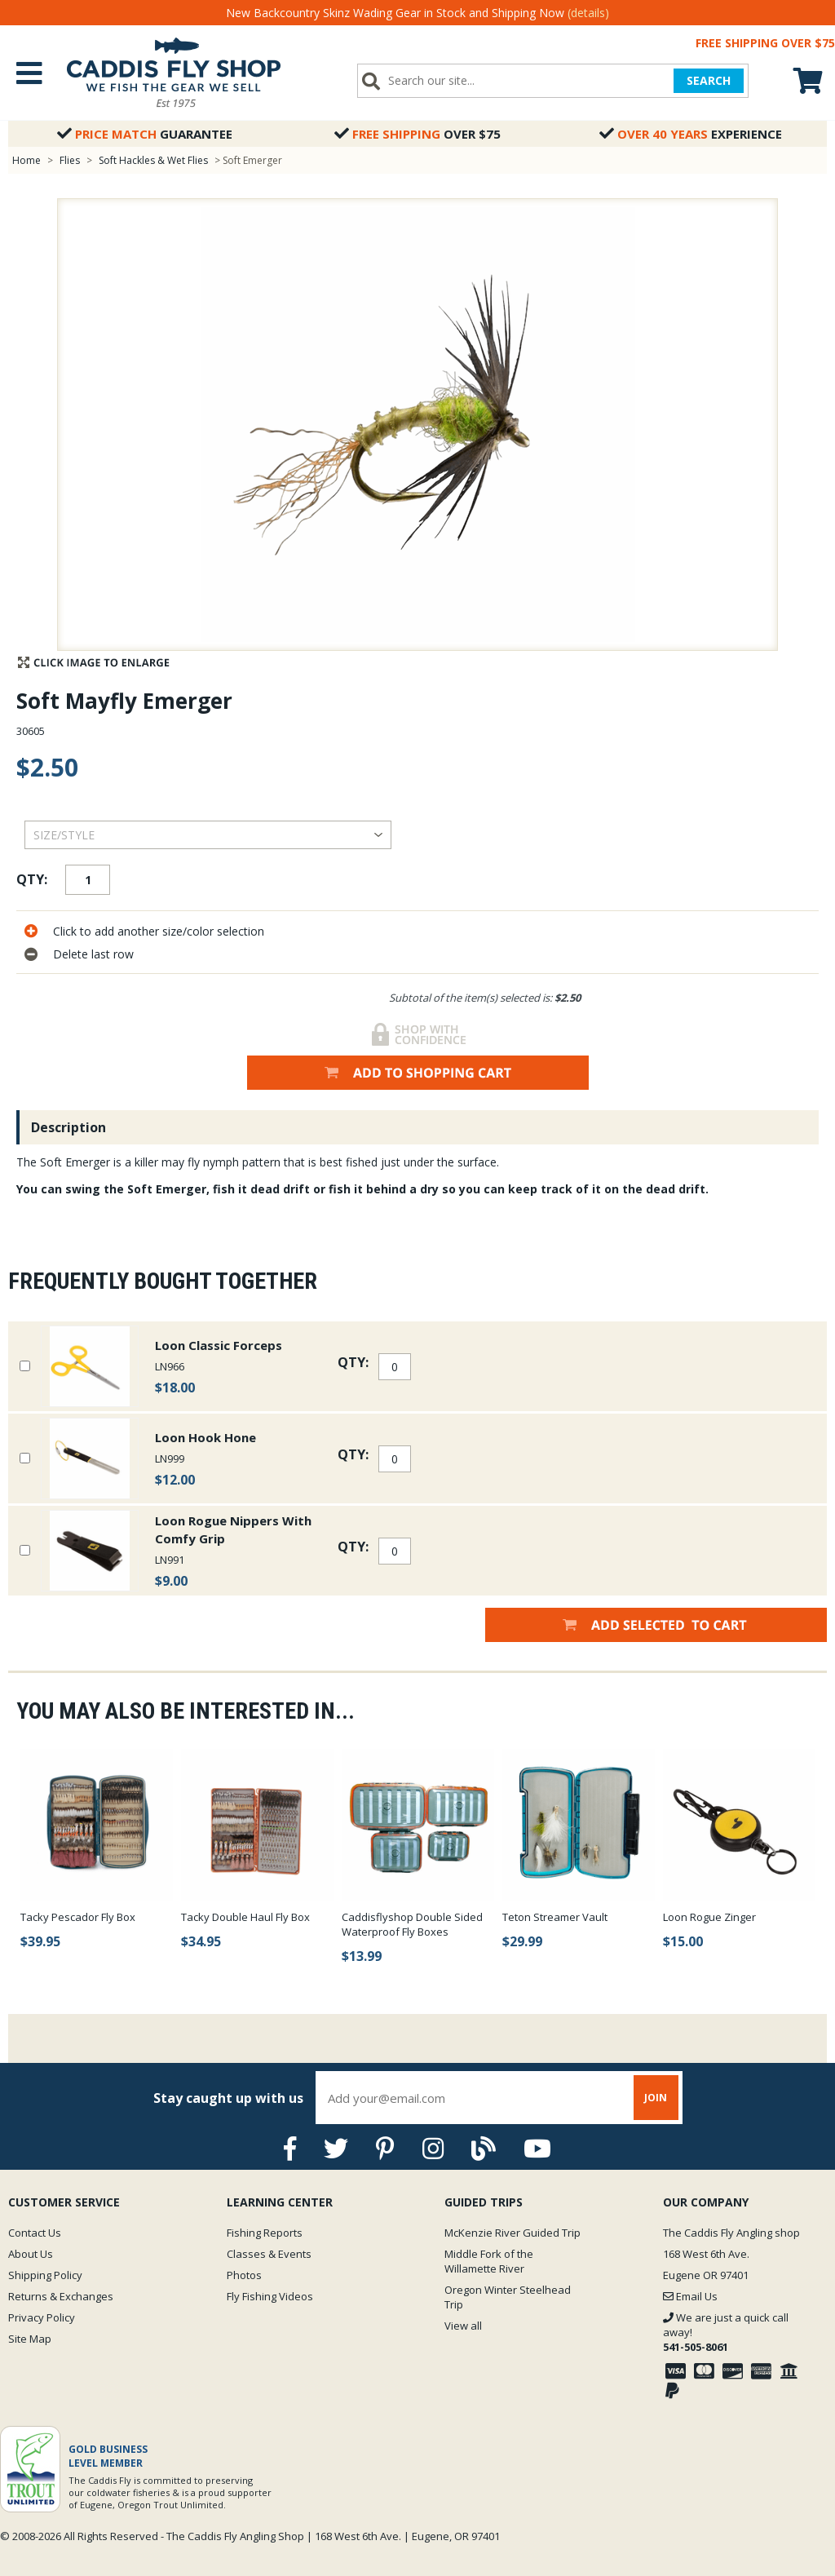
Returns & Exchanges (60, 2296)
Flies (70, 160)
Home (26, 160)
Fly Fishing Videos (270, 2296)
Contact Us (34, 2232)
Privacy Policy (41, 2317)
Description (68, 1127)
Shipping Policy (45, 2275)
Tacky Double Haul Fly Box (245, 1917)
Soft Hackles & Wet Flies (153, 160)
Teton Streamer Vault (554, 1917)
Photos (244, 2275)
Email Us (690, 2296)
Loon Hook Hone (205, 1437)
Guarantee (144, 134)
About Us (30, 2253)
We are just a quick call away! (726, 2332)
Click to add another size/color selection (158, 931)
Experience (690, 134)
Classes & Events (269, 2253)
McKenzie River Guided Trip (512, 2232)
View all (463, 2325)
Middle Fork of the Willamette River (488, 2261)
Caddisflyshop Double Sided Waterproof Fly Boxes (412, 1924)
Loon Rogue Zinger (709, 1917)
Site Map (29, 2338)
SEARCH (709, 80)
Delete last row (93, 954)
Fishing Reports (265, 2232)
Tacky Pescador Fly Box (77, 1917)
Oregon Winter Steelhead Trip (507, 2297)
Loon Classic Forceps (218, 1345)
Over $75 (417, 134)
